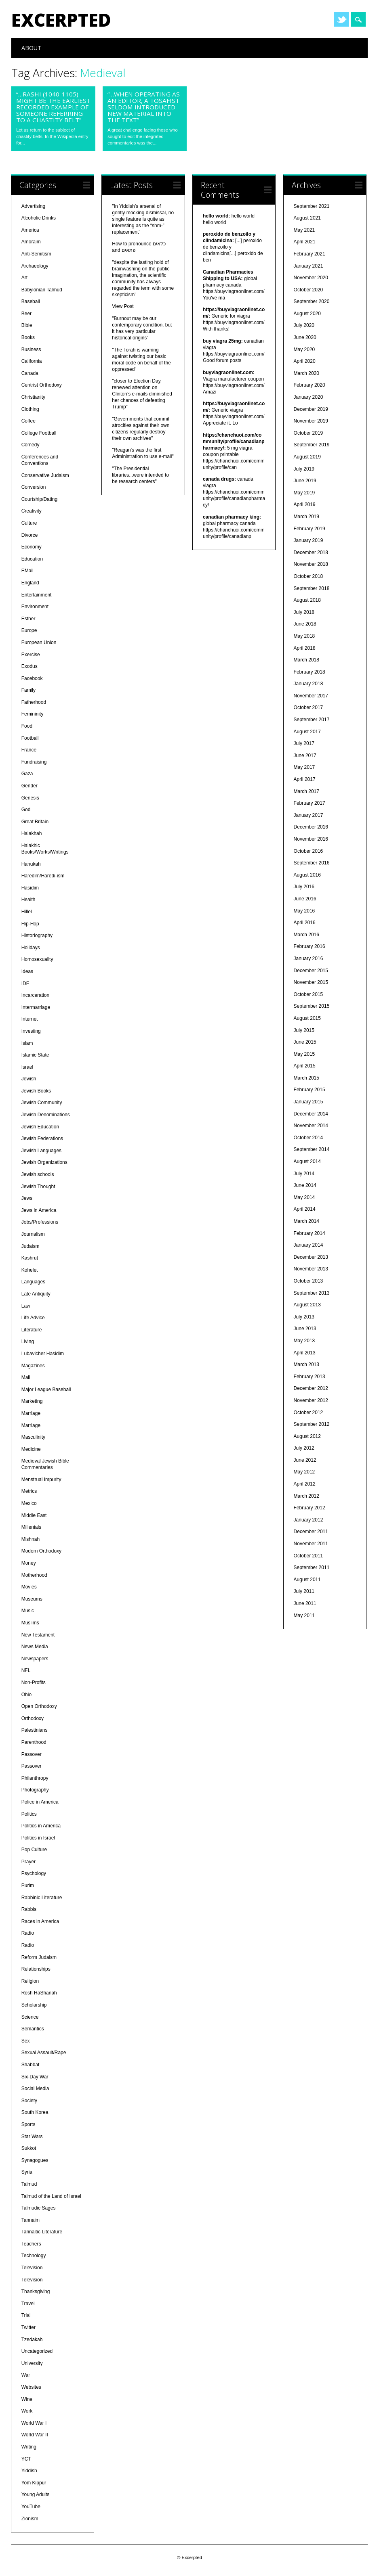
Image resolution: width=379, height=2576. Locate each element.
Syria (26, 2172)
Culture (29, 523)
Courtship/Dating (39, 499)
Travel (28, 2303)
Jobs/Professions (39, 1222)
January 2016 (308, 958)
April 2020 (305, 361)
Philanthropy (34, 1778)
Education (32, 559)
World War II (34, 2435)
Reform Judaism (39, 1957)
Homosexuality (37, 959)
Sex (25, 2041)
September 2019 (312, 445)
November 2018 (311, 564)
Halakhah (31, 833)
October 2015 (308, 994)
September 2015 (312, 1006)
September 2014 (312, 1149)
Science (30, 2017)
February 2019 (309, 529)
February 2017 (309, 803)
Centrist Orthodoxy (41, 385)
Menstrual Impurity (41, 1479)
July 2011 (304, 1591)
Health (28, 899)
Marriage (30, 1413)
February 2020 (309, 385)
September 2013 (312, 1293)
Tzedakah (32, 2339)
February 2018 (309, 672)
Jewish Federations (42, 1138)
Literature (31, 1330)
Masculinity (33, 1437)
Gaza (27, 773)
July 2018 (304, 612)
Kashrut (29, 1258)
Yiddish (29, 2470)
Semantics (32, 2029)
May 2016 (304, 911)
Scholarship (34, 2005)
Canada (29, 373)
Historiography (37, 935)
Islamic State (35, 1055)
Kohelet (29, 1270)
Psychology (33, 1873)
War (25, 2375)
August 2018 (307, 600)
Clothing (30, 409)
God (26, 809)
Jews (26, 1198)
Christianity (33, 397)
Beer (26, 313)
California (31, 361)
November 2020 (311, 277)
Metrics (29, 1491)
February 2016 (309, 946)
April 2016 (305, 922)
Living (27, 1341)
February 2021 (309, 254)
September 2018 (312, 588)
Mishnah (30, 1539)
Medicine (31, 1449)
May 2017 (304, 767)
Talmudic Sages (38, 2208)
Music (27, 1610)
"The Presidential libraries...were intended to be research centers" (140, 475)
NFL (26, 1670)
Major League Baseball (46, 1389)
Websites (31, 2387)
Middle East (34, 1515)
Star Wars (32, 2136)
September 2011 (312, 1567)
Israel (27, 1067)
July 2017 (304, 743)
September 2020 (312, 301)
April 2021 (305, 242)
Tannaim (30, 2220)
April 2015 (305, 1066)
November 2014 (311, 1125)
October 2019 (308, 433)
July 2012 (304, 1448)
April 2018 (305, 648)
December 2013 (311, 1257)
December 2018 (311, 552)
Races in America (40, 1921)
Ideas (27, 971)
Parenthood (33, 1742)
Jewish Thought (38, 1186)
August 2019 (307, 457)
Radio (27, 1933)
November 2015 (311, 982)
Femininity (32, 714)
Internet (29, 1019)
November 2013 (311, 1269)
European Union (39, 642)
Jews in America (39, 1210)
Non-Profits (33, 1682)
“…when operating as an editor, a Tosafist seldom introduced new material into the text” (144, 107)
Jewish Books (36, 1091)
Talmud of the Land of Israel (51, 2196)
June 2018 (305, 624)
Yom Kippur (33, 2483)
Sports (28, 2124)
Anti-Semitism (36, 254)
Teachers (31, 2244)
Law (25, 1306)
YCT (26, 2459)
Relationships (36, 1969)
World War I (34, 2423)
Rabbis (28, 1909)
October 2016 (308, 851)
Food (26, 726)
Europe (29, 630)
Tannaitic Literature (41, 2232)
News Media (34, 1646)
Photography (35, 1790)
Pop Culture (34, 1849)
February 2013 (309, 1376)
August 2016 (307, 875)
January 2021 (308, 266)
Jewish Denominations (45, 1114)
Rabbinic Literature (41, 1897)
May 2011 (304, 1615)
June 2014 (305, 1185)
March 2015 (306, 1078)
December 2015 (311, 970)
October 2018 (308, 576)
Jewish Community (41, 1102)
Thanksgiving (35, 2291)
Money (28, 1563)
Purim (27, 1885)
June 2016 (305, 899)
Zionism (29, 2519)
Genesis (30, 798)
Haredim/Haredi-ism (43, 876)
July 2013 (304, 1317)
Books (28, 337)
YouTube (30, 2506)
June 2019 (305, 480)
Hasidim (30, 888)
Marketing (32, 1401)
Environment (34, 606)
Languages (33, 1282)
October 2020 (308, 290)
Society (29, 2100)
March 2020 (306, 373)
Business (31, 349)
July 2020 (304, 325)
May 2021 (304, 230)
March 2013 (306, 1364)
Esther (28, 619)
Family (28, 690)
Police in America (40, 1802)
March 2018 (306, 660)
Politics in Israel (38, 1838)
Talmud (29, 2184)
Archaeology (34, 266)
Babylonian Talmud (41, 290)
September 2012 (312, 1424)
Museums (31, 1599)
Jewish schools (37, 1174)
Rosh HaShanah (39, 1993)
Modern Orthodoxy (41, 1551)
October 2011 (308, 1556)
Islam (27, 1043)
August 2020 (307, 313)
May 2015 (304, 1054)
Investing (31, 1031)
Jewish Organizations (44, 1162)
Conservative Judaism (45, 475)
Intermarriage (35, 1007)
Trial (26, 2315)
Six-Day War (34, 2077)
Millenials (31, 1527)
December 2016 (311, 827)
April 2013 (305, 1353)
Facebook (32, 678)
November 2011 (311, 1543)
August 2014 (307, 1161)
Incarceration (35, 995)
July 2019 (304, 469)
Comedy (30, 445)
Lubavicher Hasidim (42, 1353)
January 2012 (308, 1520)
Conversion (33, 487)
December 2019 (311, 409)
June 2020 (305, 337)
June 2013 (305, 1328)
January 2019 (308, 540)
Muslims (30, 1623)
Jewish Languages (41, 1150)
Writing (28, 2447)
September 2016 (312, 863)
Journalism (33, 1234)
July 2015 (304, 1030)
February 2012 (309, 1508)
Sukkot (28, 2148)
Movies (29, 1587)
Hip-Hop (30, 924)
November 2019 (311, 421)
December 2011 (311, 1531)
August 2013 (307, 1305)
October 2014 (308, 1137)
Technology (33, 2255)
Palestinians (34, 1730)
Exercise (30, 654)
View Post (122, 306)
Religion (30, 1981)
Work (27, 2411)
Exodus (29, 666)
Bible (26, 325)
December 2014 (311, 1114)
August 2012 (307, 1436)
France (28, 750)
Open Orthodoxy (39, 1706)
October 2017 (308, 707)
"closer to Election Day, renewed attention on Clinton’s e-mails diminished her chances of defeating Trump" (142, 394)
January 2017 (308, 815)
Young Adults (35, 2494)
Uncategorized (37, 2351)
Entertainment (36, 595)
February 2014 (309, 1233)
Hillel (26, 911)
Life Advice (33, 1317)
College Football (39, 433)
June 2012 (305, 1460)
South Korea (34, 2112)
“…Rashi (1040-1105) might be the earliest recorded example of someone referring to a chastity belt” (53, 107)
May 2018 (304, 636)
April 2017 (305, 779)
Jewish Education (40, 1127)
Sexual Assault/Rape (43, 2052)
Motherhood (34, 1575)
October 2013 (308, 1281)
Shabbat (30, 2064)
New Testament (38, 1635)
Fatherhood (33, 702)
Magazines (33, 1366)
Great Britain (34, 821)
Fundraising (34, 762)
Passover (31, 1754)
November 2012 (311, 1400)
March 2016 (306, 934)
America (30, 230)
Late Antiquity (36, 1294)
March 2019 (306, 516)
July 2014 (304, 1173)
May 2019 (304, 493)
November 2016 (311, 839)
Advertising (33, 206)
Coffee (28, 421)
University (32, 2363)
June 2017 (305, 755)
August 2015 (307, 1018)
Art (24, 277)
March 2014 (306, 1221)
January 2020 (308, 397)
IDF (25, 983)
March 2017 (306, 791)
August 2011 (307, 1579)
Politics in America (41, 1826)
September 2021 (312, 206)
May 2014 (304, 1197)
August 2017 (307, 732)
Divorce (29, 535)
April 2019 (305, 504)
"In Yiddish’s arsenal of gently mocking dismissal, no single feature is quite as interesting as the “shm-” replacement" (143, 219)
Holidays (30, 947)
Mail (25, 1377)
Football (30, 738)
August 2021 (307, 218)
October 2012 (308, 1412)
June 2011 (305, 1603)
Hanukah (31, 864)
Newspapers (34, 1659)
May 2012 (304, 1472)
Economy (31, 547)
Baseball (30, 301)
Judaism (30, 1246)
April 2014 (305, 1209)
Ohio (26, 1694)
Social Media (35, 2088)
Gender (29, 786)
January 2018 (308, 683)
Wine (26, 2399)
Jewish (28, 1079)
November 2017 (311, 696)
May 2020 (304, 349)
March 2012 (306, 1496)
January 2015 (308, 1102)
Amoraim (31, 242)
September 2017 (312, 719)
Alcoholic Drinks (38, 218)
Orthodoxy (32, 1718)
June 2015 (305, 1042)
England (30, 583)
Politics (29, 1814)
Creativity (31, 511)
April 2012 (305, 1484)
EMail (27, 570)
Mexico (29, 1503)
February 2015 (309, 1089)
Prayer (28, 1862)
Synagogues (34, 2160)
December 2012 (311, 1388)
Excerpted (61, 20)
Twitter (341, 19)
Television (32, 2267)
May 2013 (304, 1340)
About (31, 48)
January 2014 (308, 1245)
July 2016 (304, 886)
